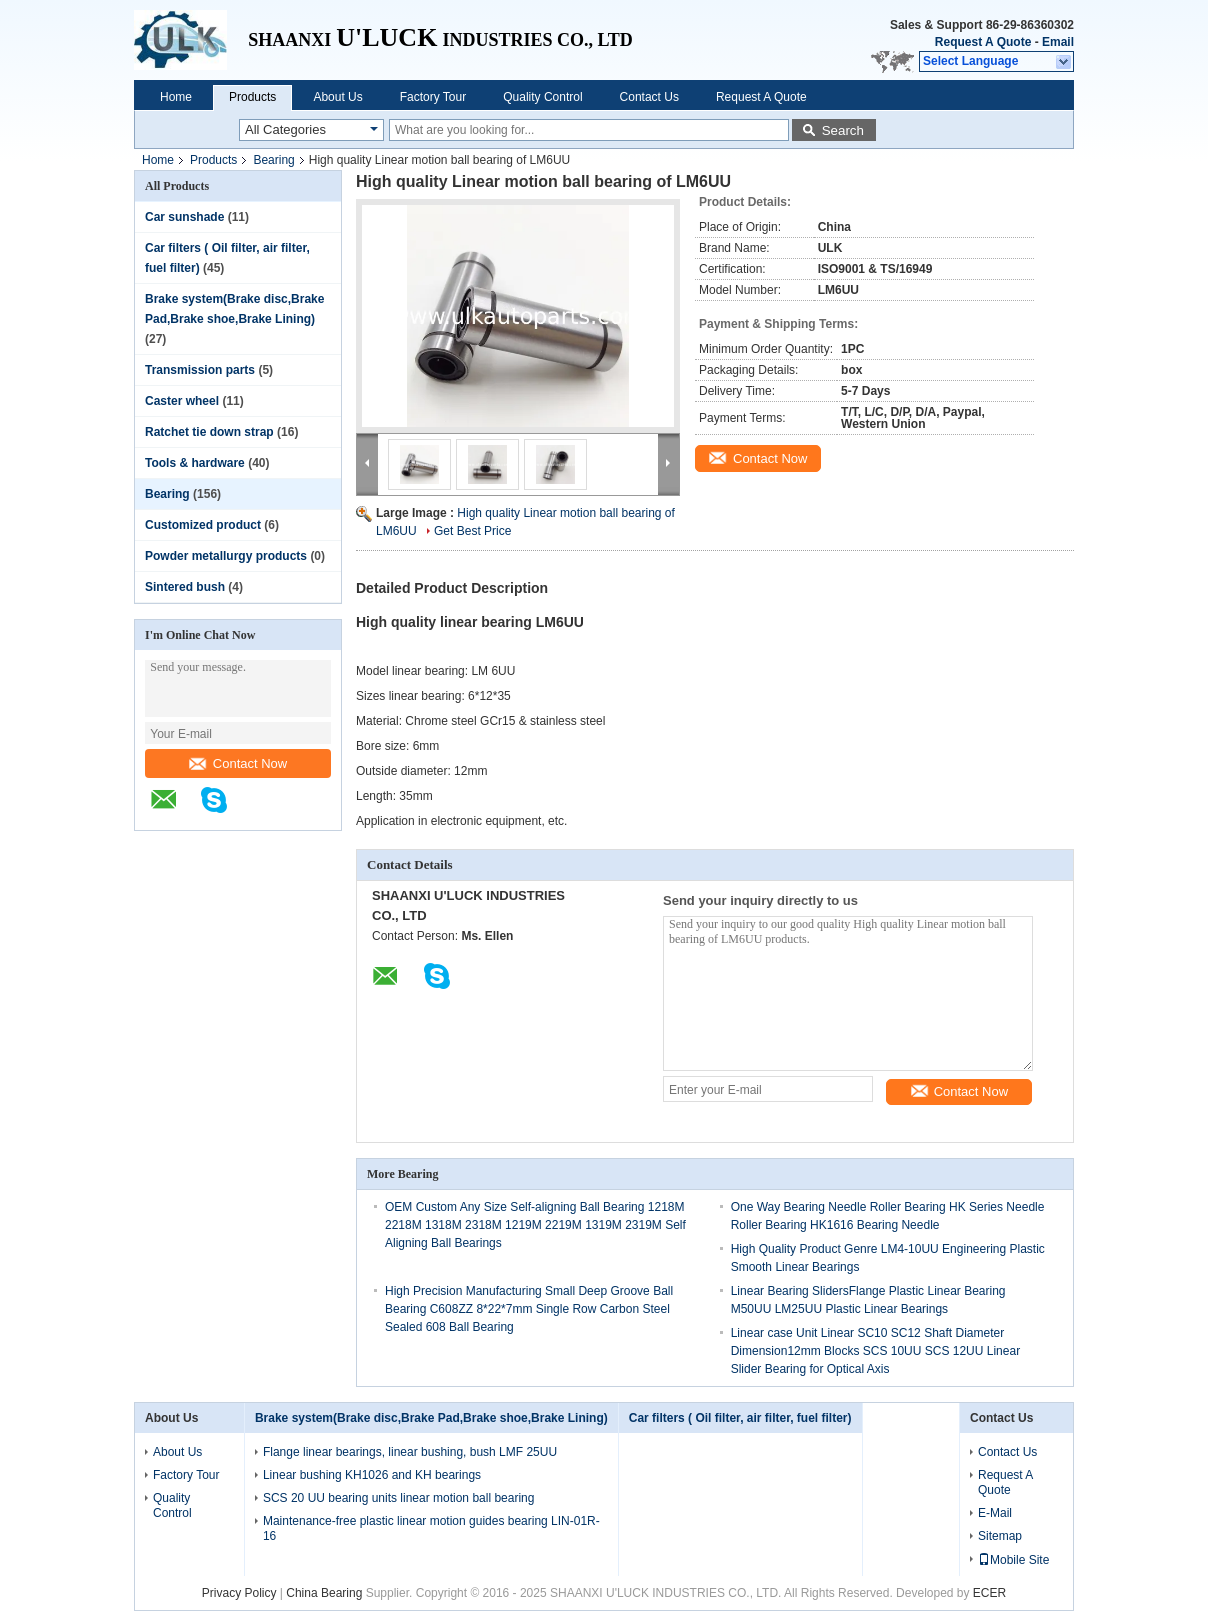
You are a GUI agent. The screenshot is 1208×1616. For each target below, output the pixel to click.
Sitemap (1000, 1536)
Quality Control (542, 97)
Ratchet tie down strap (209, 432)
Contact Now (238, 763)
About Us (337, 97)
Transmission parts (200, 370)
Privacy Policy (239, 1593)
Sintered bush (185, 587)
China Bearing (324, 1593)
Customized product (203, 525)
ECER (989, 1593)
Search (843, 130)
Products (252, 97)
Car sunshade (184, 217)
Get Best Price (472, 531)
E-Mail (995, 1513)
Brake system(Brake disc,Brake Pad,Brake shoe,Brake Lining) (431, 1418)
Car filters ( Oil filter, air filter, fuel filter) (740, 1418)
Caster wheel (182, 401)
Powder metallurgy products (226, 556)
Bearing (273, 160)
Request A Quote (983, 42)
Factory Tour (433, 97)
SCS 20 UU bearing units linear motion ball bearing (398, 1498)
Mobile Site (1013, 1560)
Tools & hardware (195, 463)
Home (176, 97)
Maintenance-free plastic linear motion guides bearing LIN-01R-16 (431, 1528)
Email (1058, 42)
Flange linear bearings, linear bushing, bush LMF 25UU (410, 1452)
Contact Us (649, 97)
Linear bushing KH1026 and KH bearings (372, 1475)
